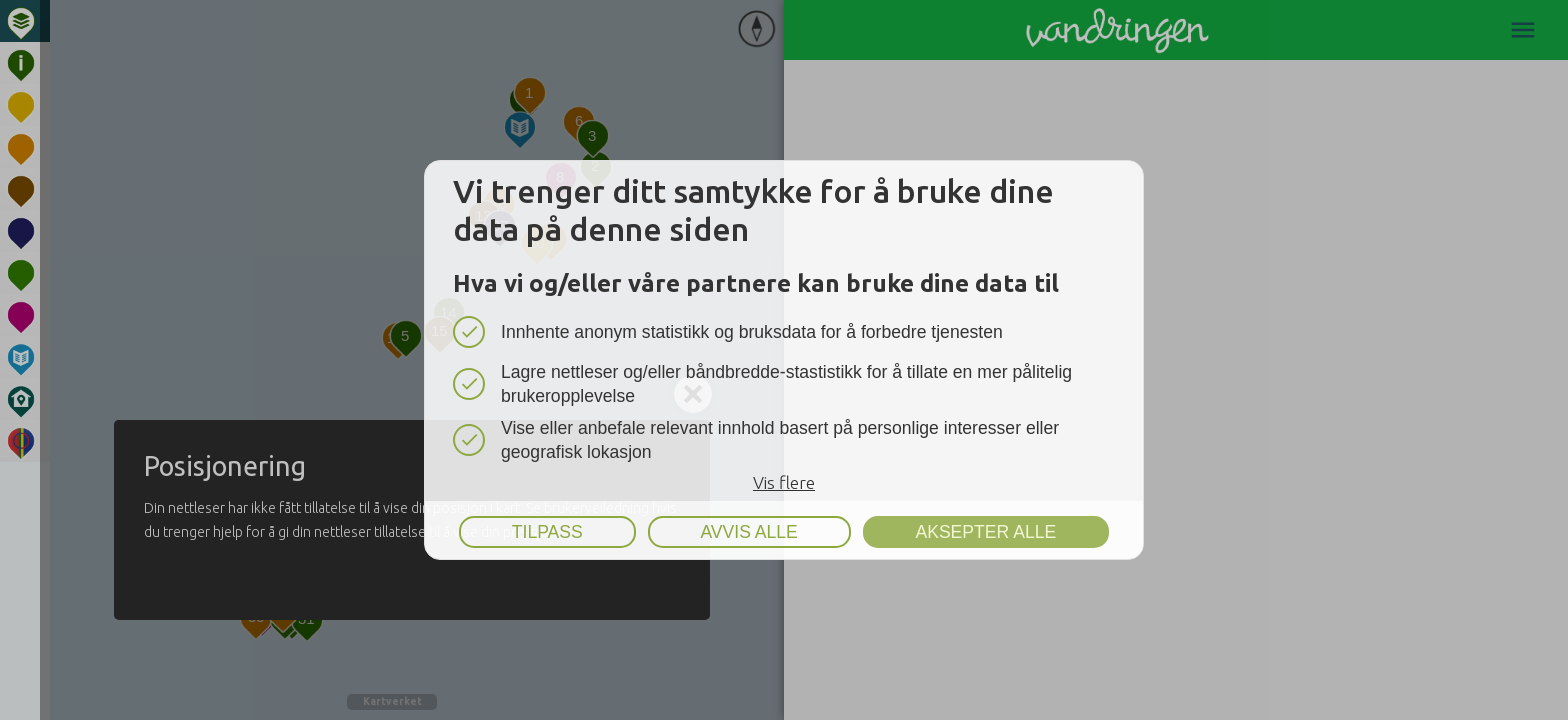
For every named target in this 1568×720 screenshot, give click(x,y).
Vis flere (784, 482)
